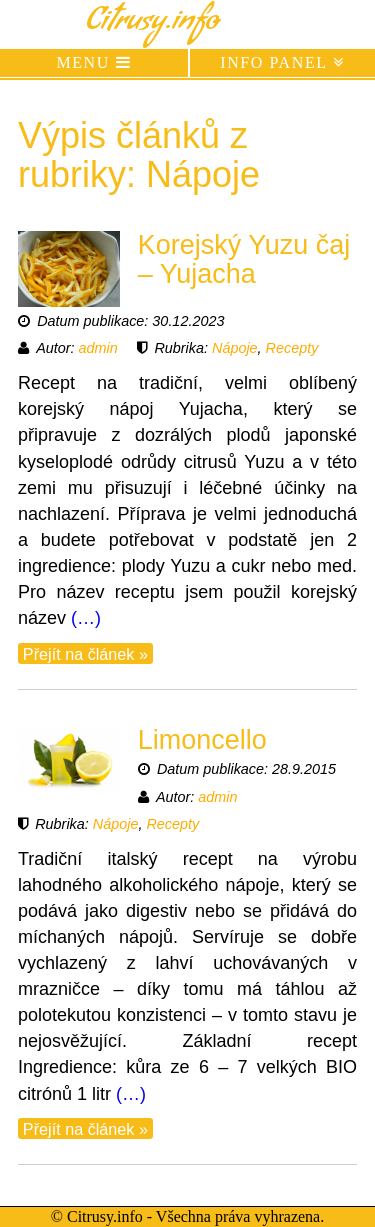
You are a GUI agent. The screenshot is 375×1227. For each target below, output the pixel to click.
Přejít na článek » (85, 653)
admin (98, 348)
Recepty (292, 348)
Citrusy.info (152, 24)
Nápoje (235, 348)
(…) (86, 618)
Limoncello (202, 740)
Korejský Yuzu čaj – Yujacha (244, 260)
